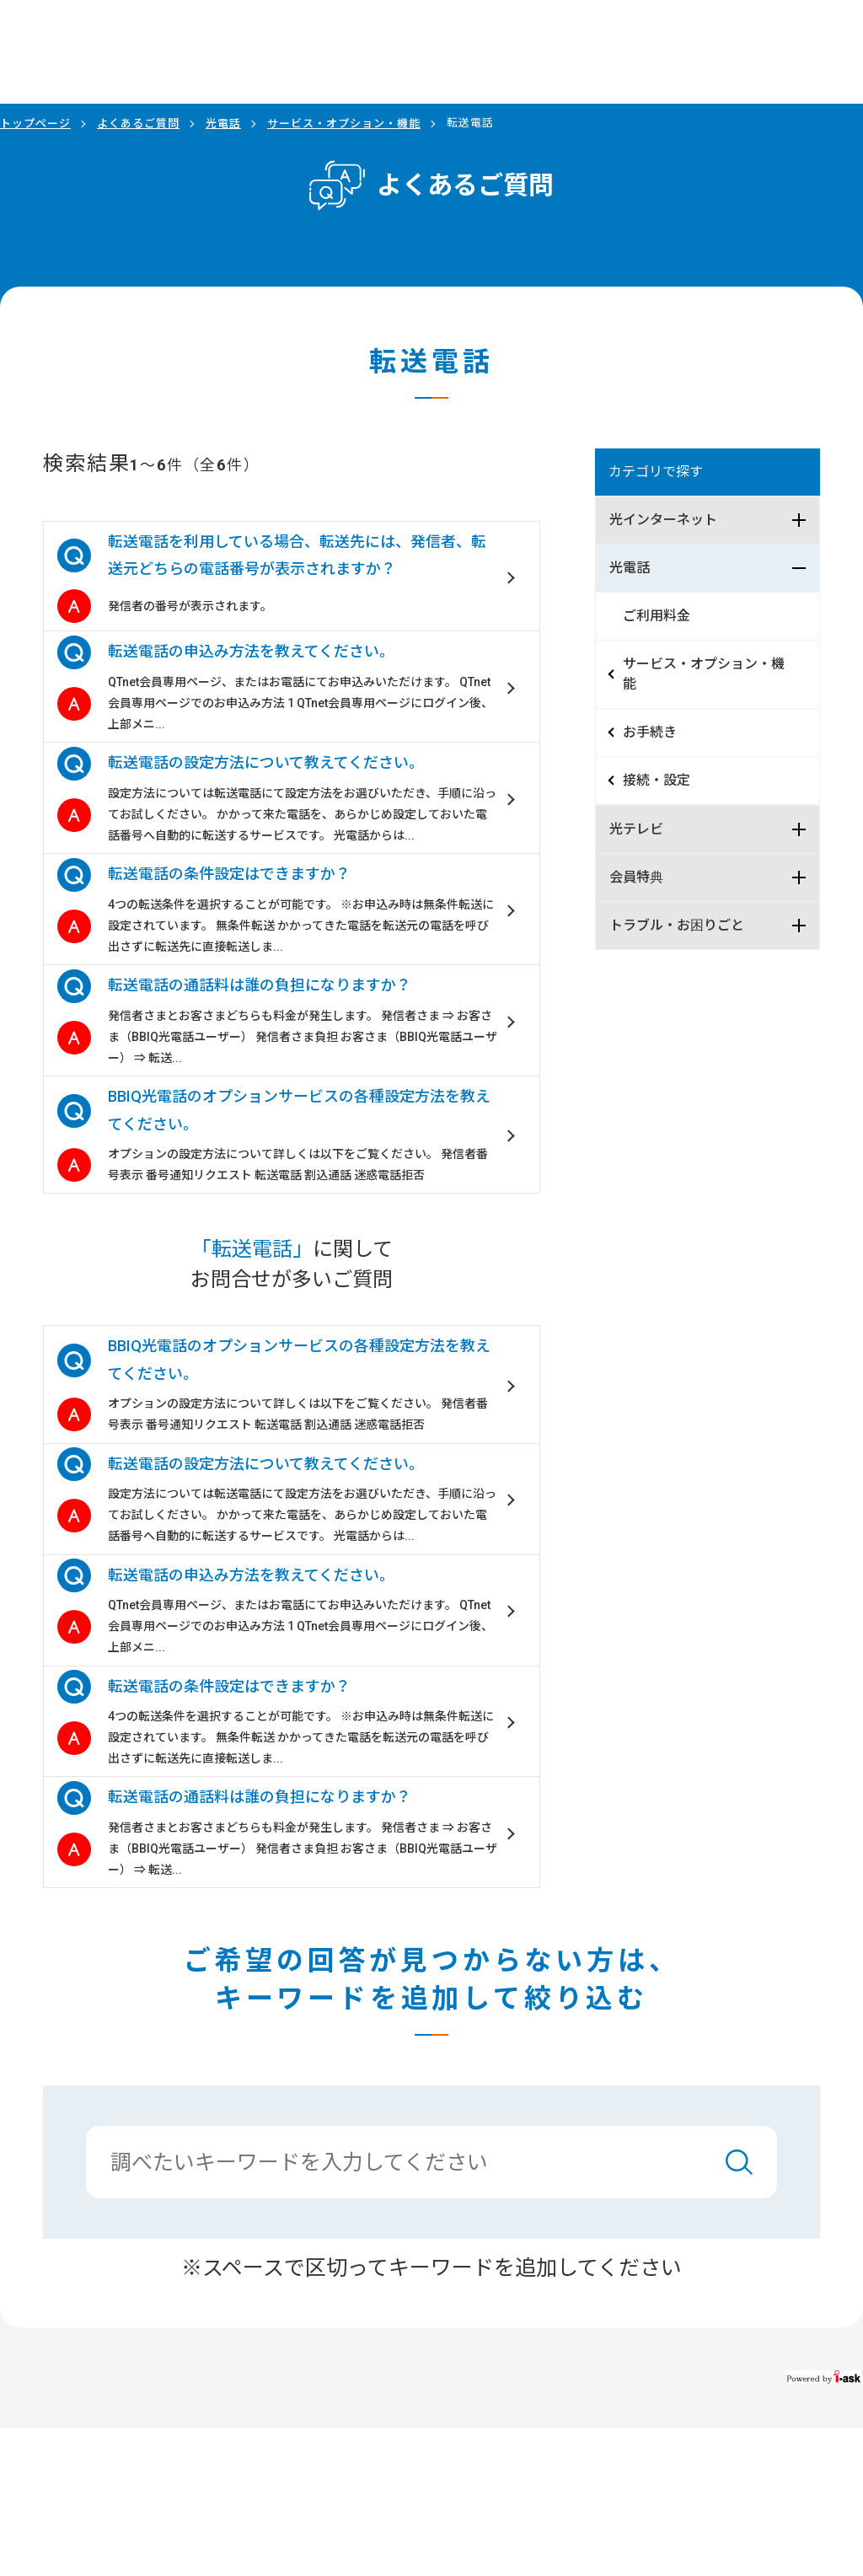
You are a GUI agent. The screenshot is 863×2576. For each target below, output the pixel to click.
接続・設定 (656, 780)
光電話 (223, 123)
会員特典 (636, 877)
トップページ (35, 123)
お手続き (650, 732)
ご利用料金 (656, 616)
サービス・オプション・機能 (344, 123)
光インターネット (663, 520)
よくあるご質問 (138, 123)
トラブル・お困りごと (676, 925)
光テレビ (636, 829)
